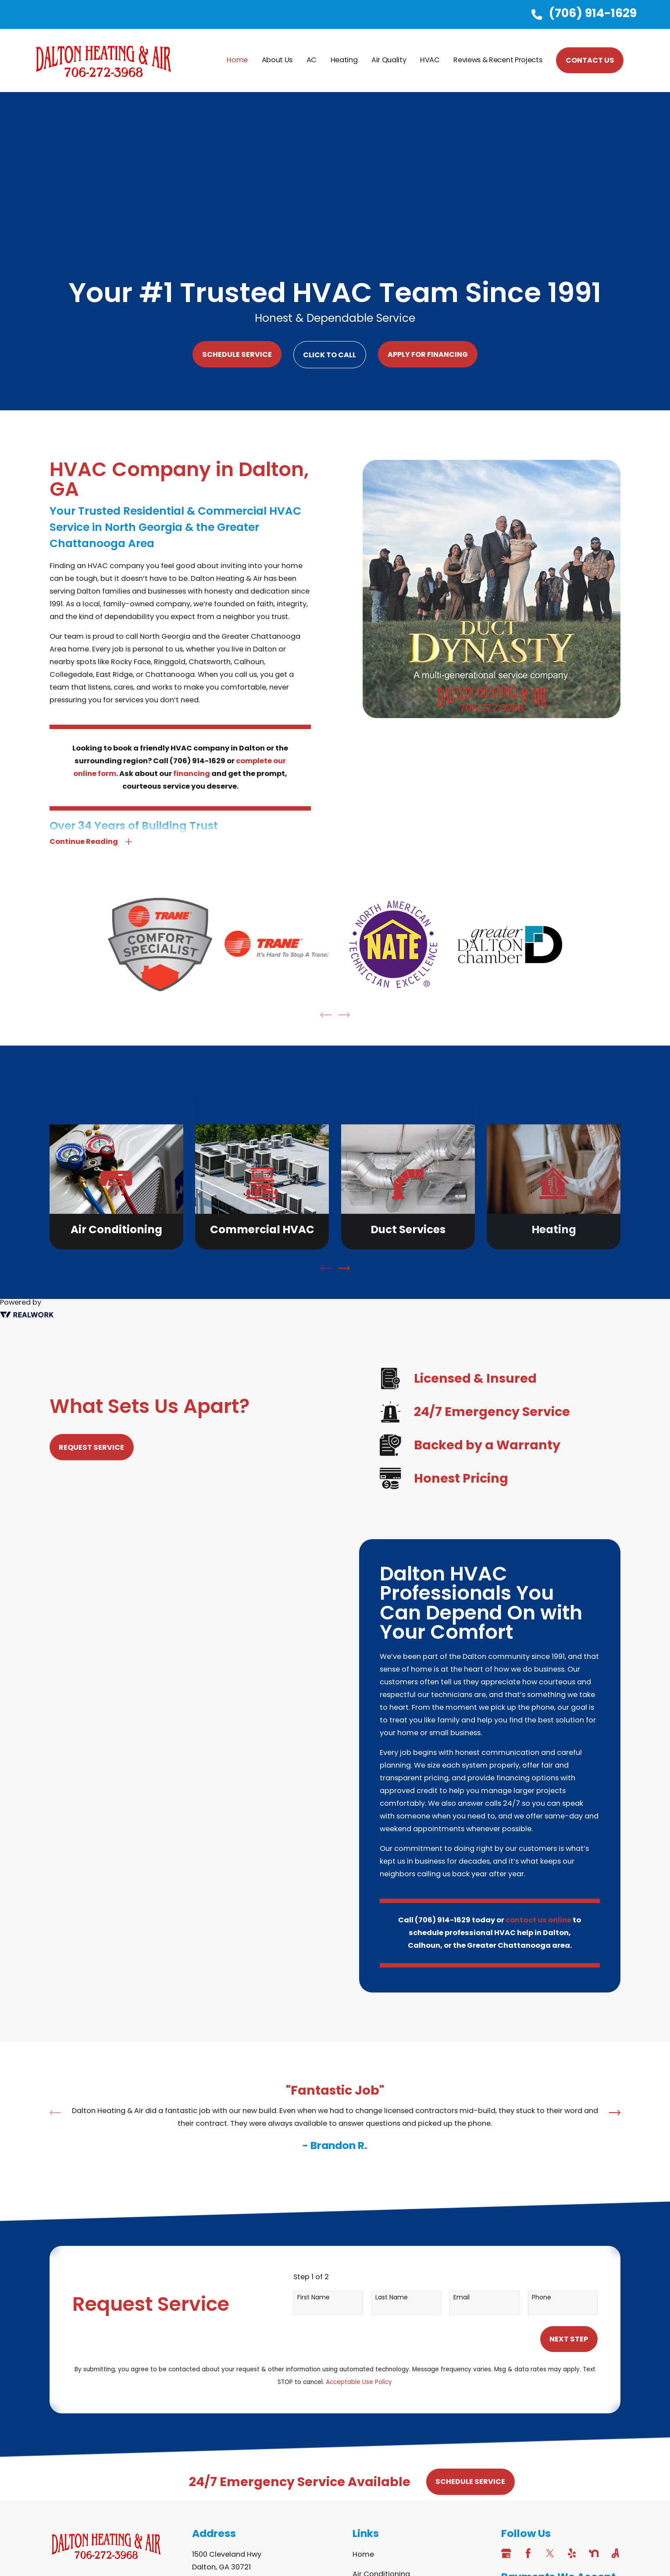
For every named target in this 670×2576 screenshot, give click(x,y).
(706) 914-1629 (593, 12)
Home (363, 2554)
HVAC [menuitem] (430, 60)
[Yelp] (572, 2553)
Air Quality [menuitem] (388, 60)
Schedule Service (237, 354)
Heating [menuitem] (344, 60)
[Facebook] (528, 2553)
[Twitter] (550, 2553)
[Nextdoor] (594, 2553)
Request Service (82, 1447)
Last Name (391, 2297)
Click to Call (329, 355)
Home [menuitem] (237, 60)
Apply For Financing (428, 354)
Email (461, 2297)
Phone (541, 2297)
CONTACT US (590, 60)
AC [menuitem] (311, 60)
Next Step (568, 2339)
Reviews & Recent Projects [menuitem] (497, 60)
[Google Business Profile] (506, 2553)
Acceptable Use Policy (359, 2382)
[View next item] (344, 1268)
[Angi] (615, 2553)
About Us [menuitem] (277, 60)
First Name (313, 2297)
